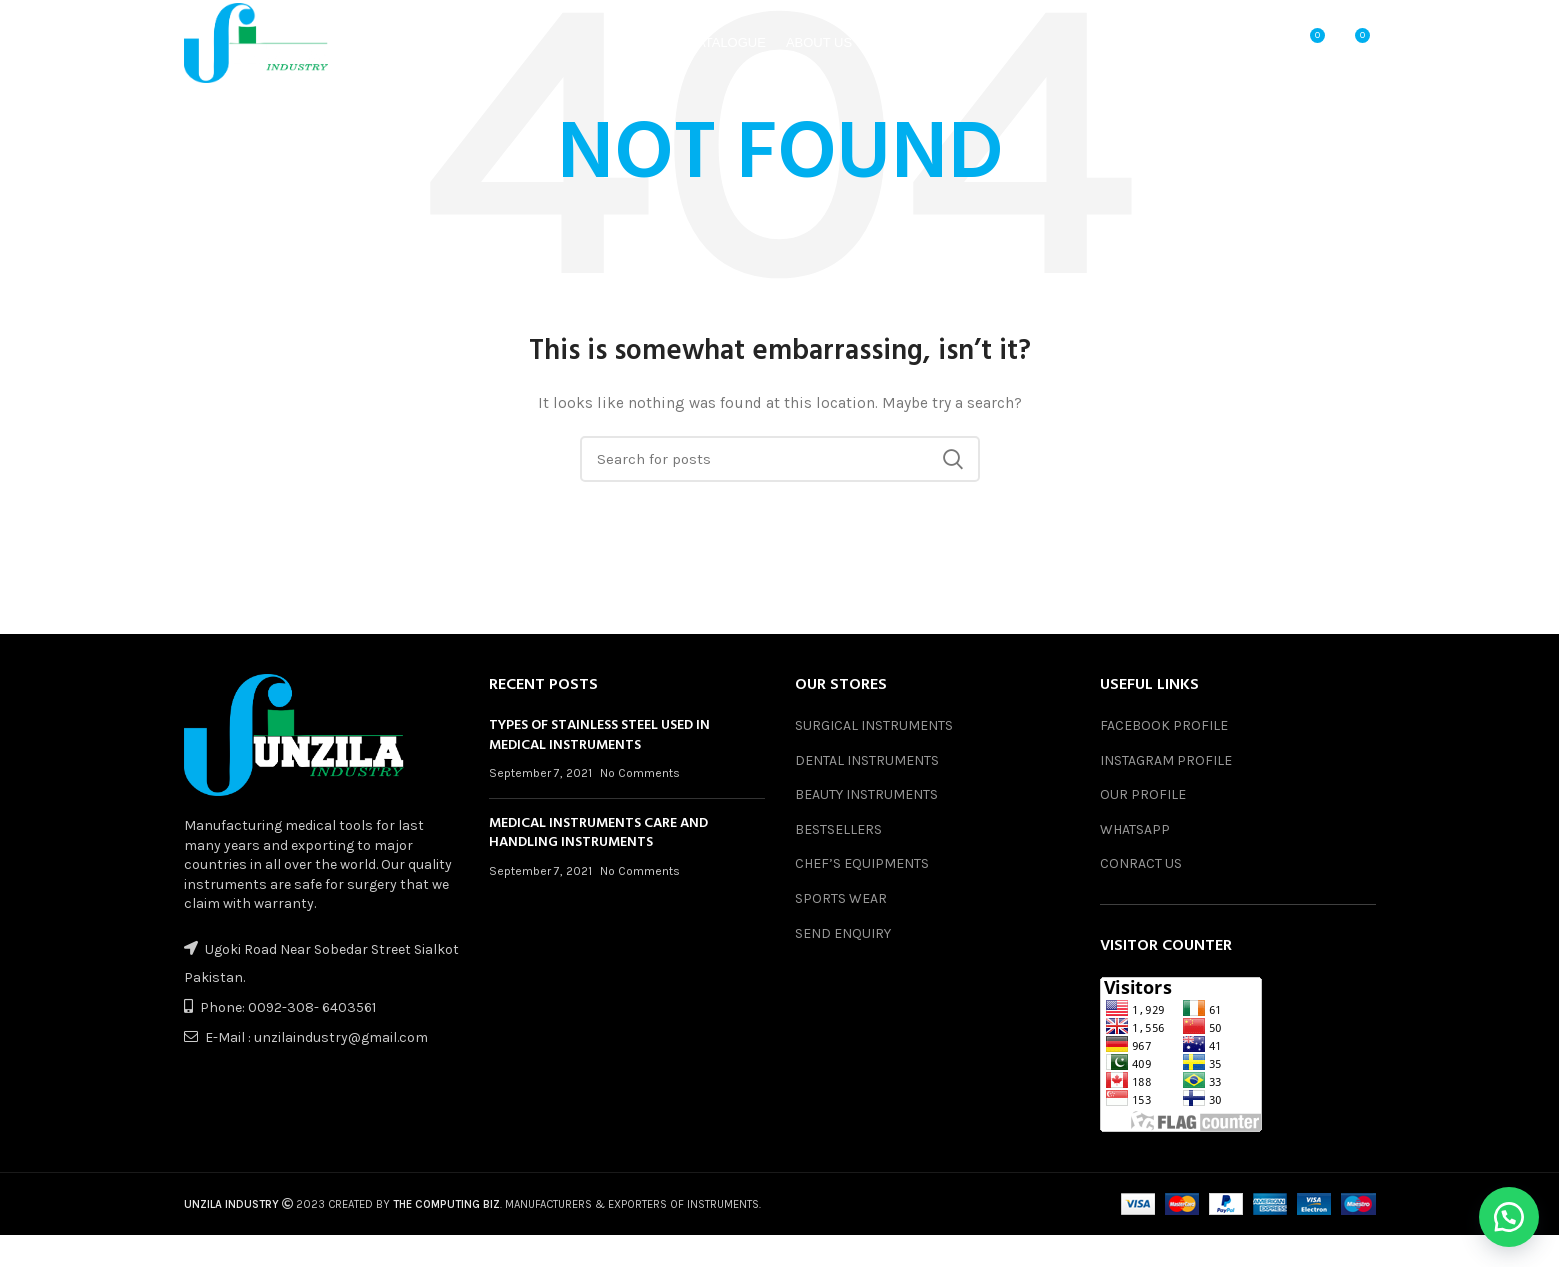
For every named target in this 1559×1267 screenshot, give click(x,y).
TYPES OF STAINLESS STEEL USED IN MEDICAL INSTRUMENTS (599, 735)
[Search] (780, 459)
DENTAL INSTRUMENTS (867, 760)
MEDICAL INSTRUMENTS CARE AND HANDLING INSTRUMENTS (598, 833)
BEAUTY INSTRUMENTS (866, 794)
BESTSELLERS (838, 829)
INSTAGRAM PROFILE (1166, 760)
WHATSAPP (1135, 829)
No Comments (640, 773)
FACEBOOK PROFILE (1164, 725)
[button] (1509, 1217)
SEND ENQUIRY (843, 933)
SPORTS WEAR (841, 898)
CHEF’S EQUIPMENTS (862, 863)
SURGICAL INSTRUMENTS (874, 725)
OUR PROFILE (1143, 794)
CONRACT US (1141, 863)
